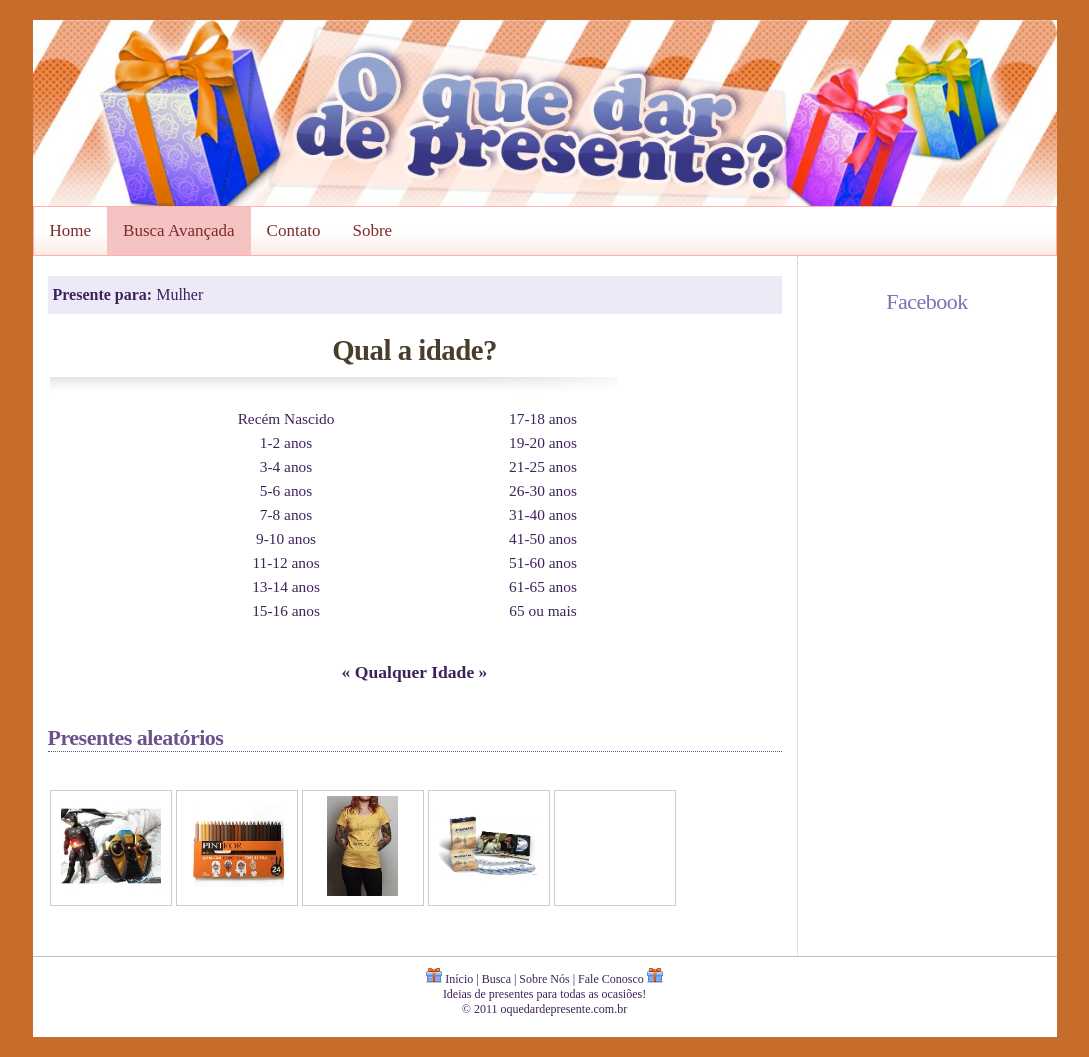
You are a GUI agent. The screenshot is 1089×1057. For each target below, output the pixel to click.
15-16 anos (286, 610)
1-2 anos (286, 442)
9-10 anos (286, 538)
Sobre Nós (544, 979)
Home (71, 230)
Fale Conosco (611, 979)
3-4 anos (286, 466)
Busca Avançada (179, 230)
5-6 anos (286, 490)
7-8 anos (286, 514)
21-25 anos (543, 466)
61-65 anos (543, 586)
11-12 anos (285, 562)
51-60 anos (543, 562)
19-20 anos (543, 442)
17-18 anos (543, 418)
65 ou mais (542, 610)
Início (459, 979)
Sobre (372, 230)
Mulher (179, 294)
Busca (496, 979)
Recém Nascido (286, 418)
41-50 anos (543, 538)
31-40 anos (543, 514)
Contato (294, 230)
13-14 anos (286, 586)
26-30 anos (543, 490)
